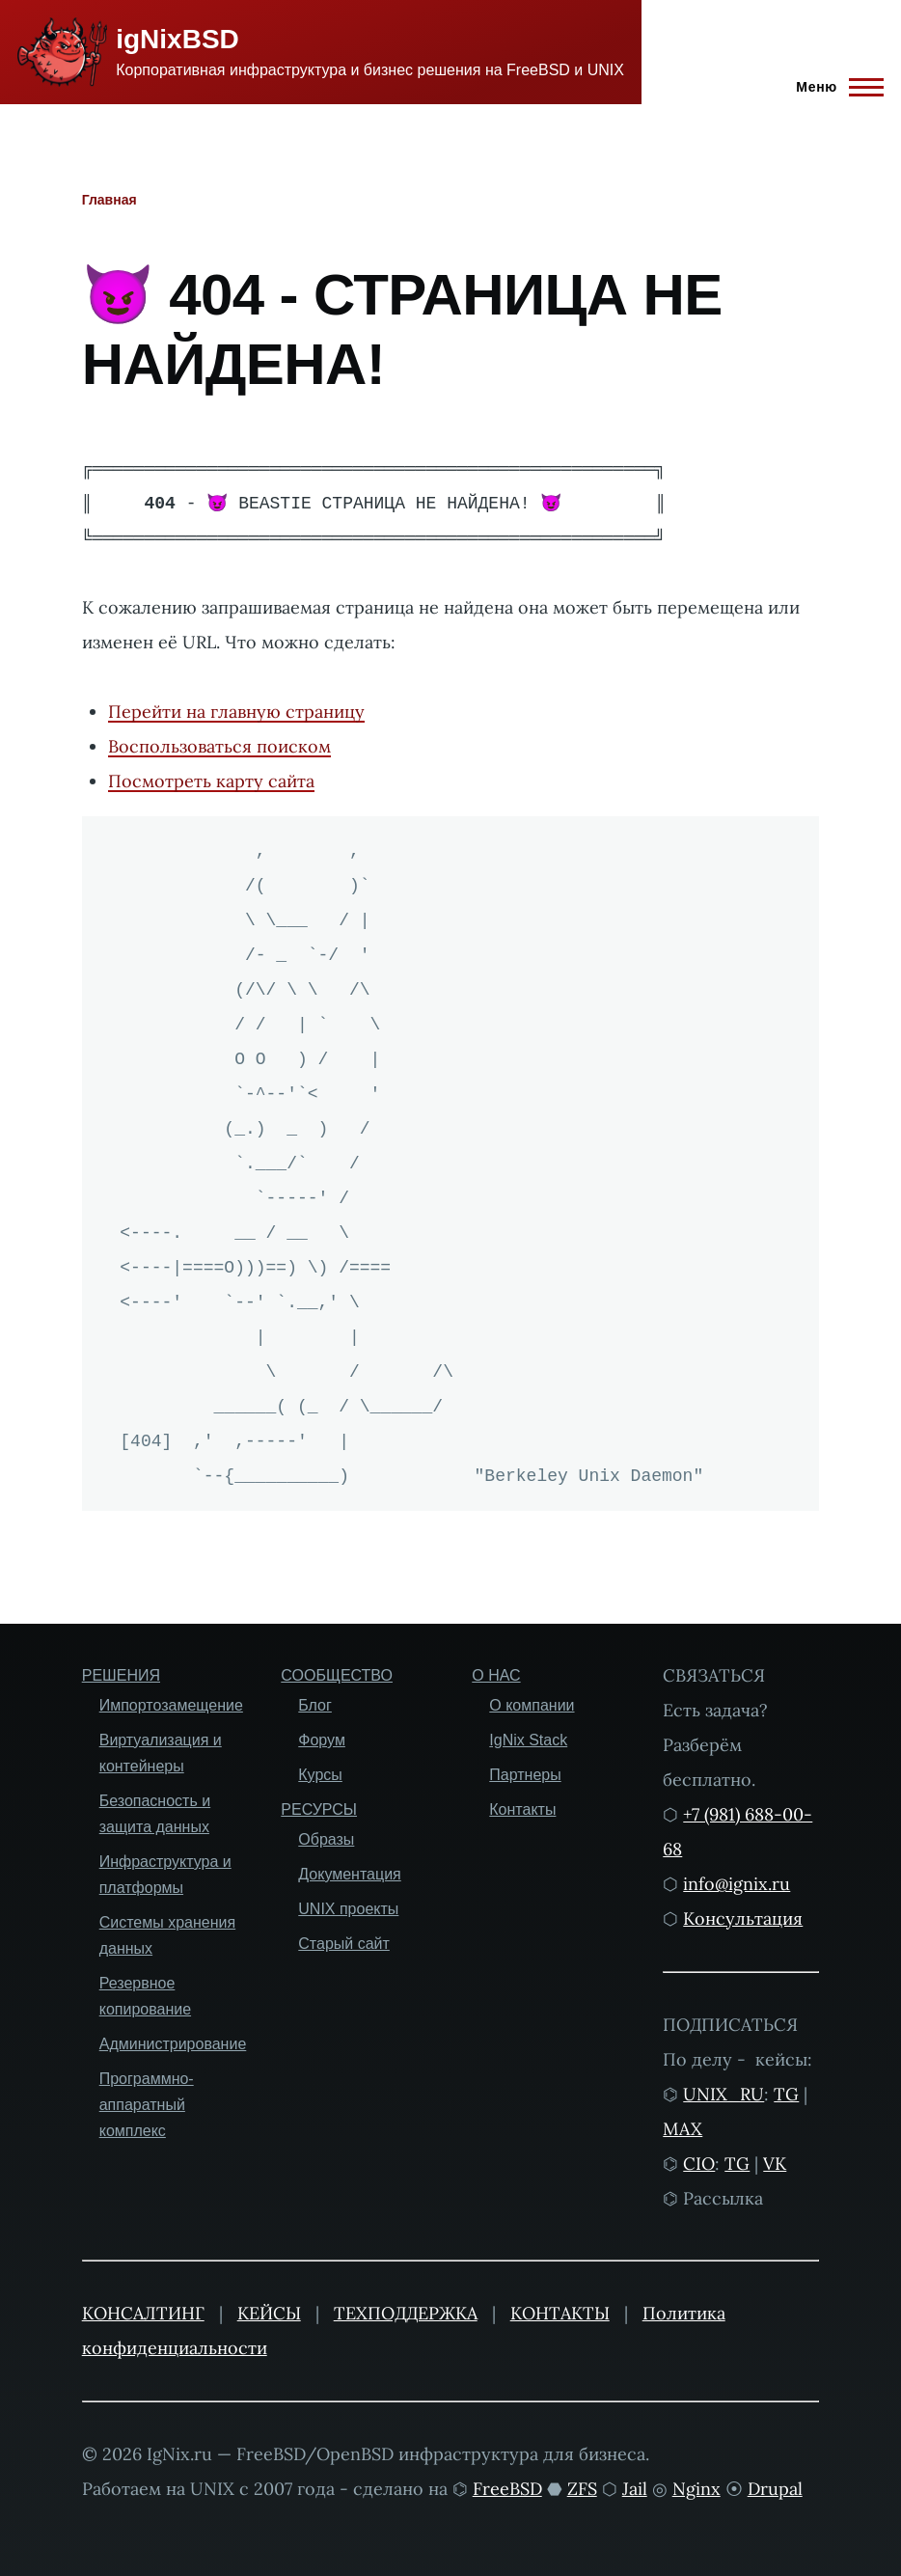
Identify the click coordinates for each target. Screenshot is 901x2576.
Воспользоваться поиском (219, 746)
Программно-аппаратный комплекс (146, 2104)
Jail (634, 2489)
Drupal (775, 2489)
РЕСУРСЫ (319, 1809)
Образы (326, 1839)
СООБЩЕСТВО (337, 1675)
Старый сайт (344, 1943)
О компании (531, 1705)
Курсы (320, 1775)
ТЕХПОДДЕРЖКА (406, 2313)
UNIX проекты (348, 1909)
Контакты (522, 1809)
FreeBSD (507, 2489)
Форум (321, 1740)
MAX (682, 2129)
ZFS (582, 2489)
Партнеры (524, 1775)
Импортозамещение (171, 1705)
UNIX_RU (723, 2094)
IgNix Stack (528, 1740)
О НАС (496, 1675)
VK (774, 2163)
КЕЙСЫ (269, 2313)
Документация (349, 1874)
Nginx (696, 2489)
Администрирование (173, 2044)
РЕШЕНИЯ (121, 1675)
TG (786, 2094)
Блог (315, 1705)
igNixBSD (177, 39)
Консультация (743, 1918)
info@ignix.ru (736, 1884)
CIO (699, 2163)
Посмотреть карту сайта (211, 781)
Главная (109, 199)
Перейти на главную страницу (236, 711)
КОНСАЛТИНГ (143, 2313)
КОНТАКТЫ (560, 2313)
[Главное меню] (833, 86)
